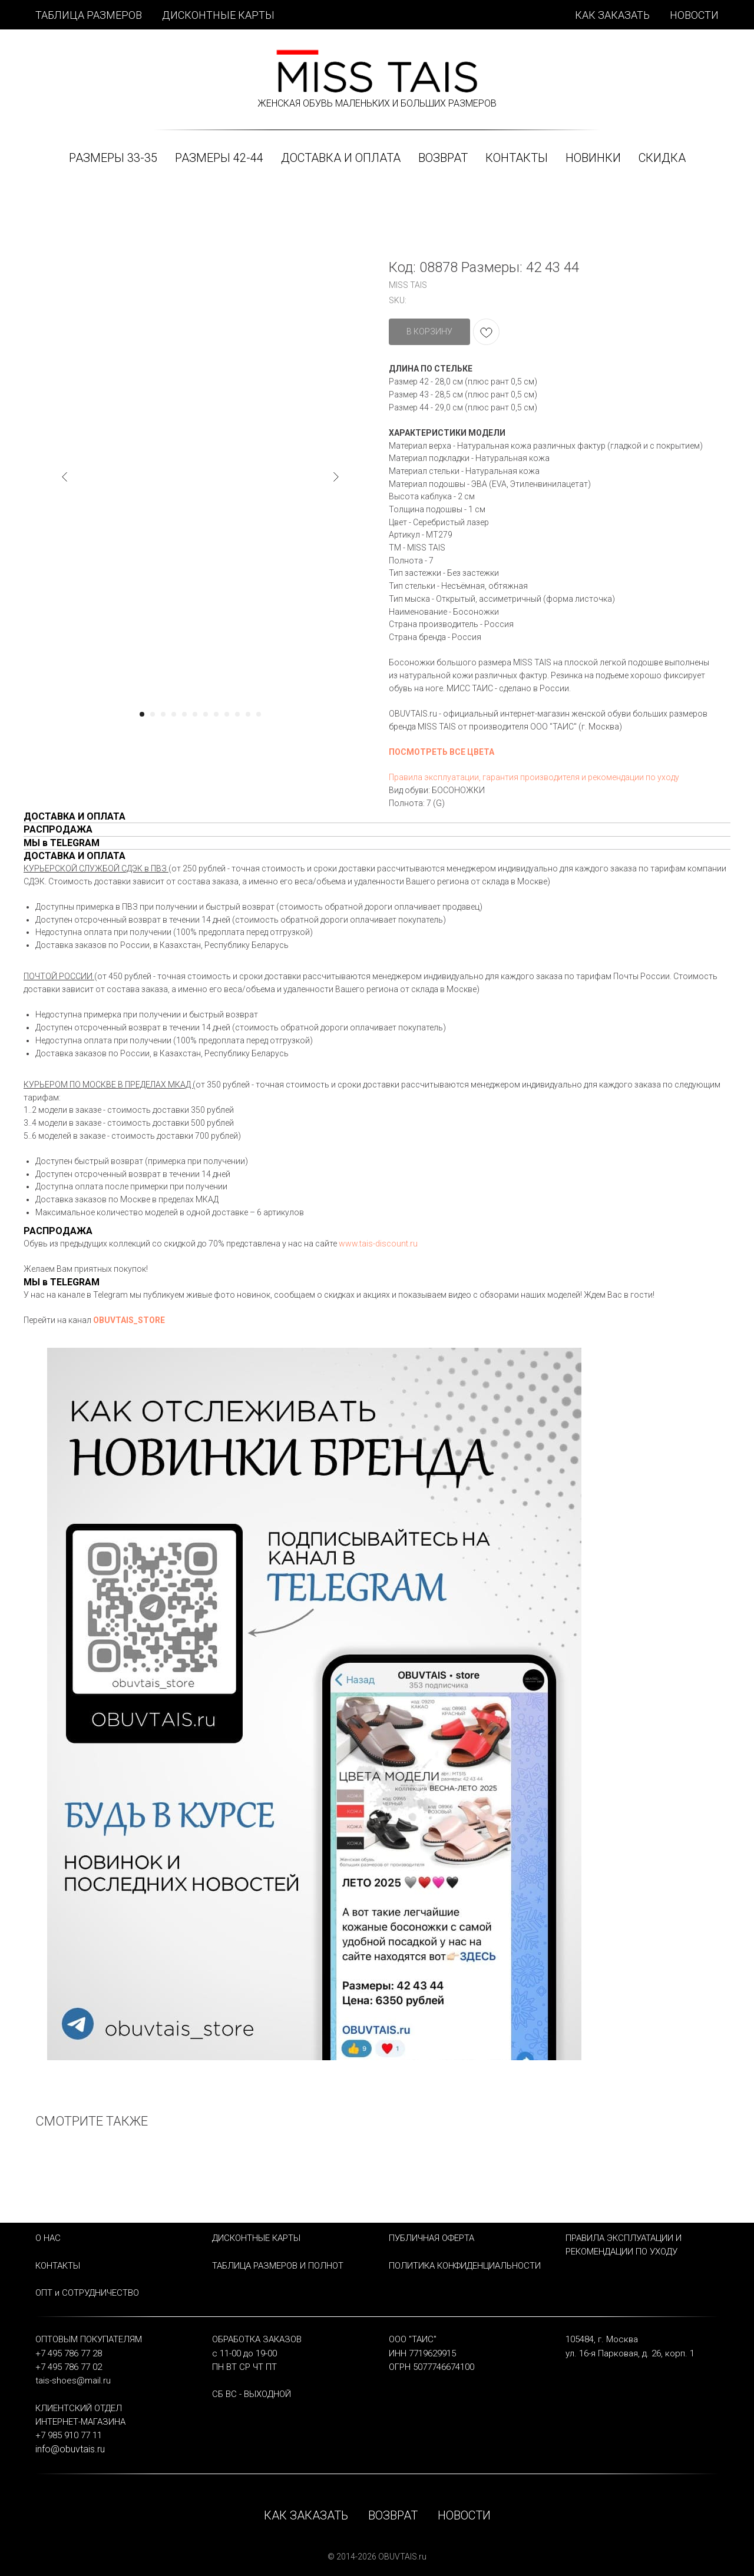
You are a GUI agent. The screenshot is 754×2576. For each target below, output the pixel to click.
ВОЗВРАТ (443, 158)
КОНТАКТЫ (516, 158)
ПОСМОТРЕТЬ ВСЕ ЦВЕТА (441, 752)
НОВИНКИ (593, 158)
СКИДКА (662, 158)
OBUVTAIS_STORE (129, 1320)
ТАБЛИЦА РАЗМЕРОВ (88, 15)
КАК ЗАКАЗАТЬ (612, 15)
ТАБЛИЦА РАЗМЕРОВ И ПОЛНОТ (277, 2265)
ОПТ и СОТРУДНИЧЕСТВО (87, 2292)
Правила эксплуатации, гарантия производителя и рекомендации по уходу (534, 777)
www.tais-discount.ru (378, 1243)
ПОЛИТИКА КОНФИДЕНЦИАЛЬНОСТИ (465, 2265)
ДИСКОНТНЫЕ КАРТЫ (218, 15)
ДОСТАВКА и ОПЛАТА (341, 158)
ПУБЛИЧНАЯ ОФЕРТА (431, 2238)
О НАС (48, 2238)
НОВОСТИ (694, 15)
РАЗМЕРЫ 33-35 (113, 158)
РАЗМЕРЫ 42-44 (219, 158)
